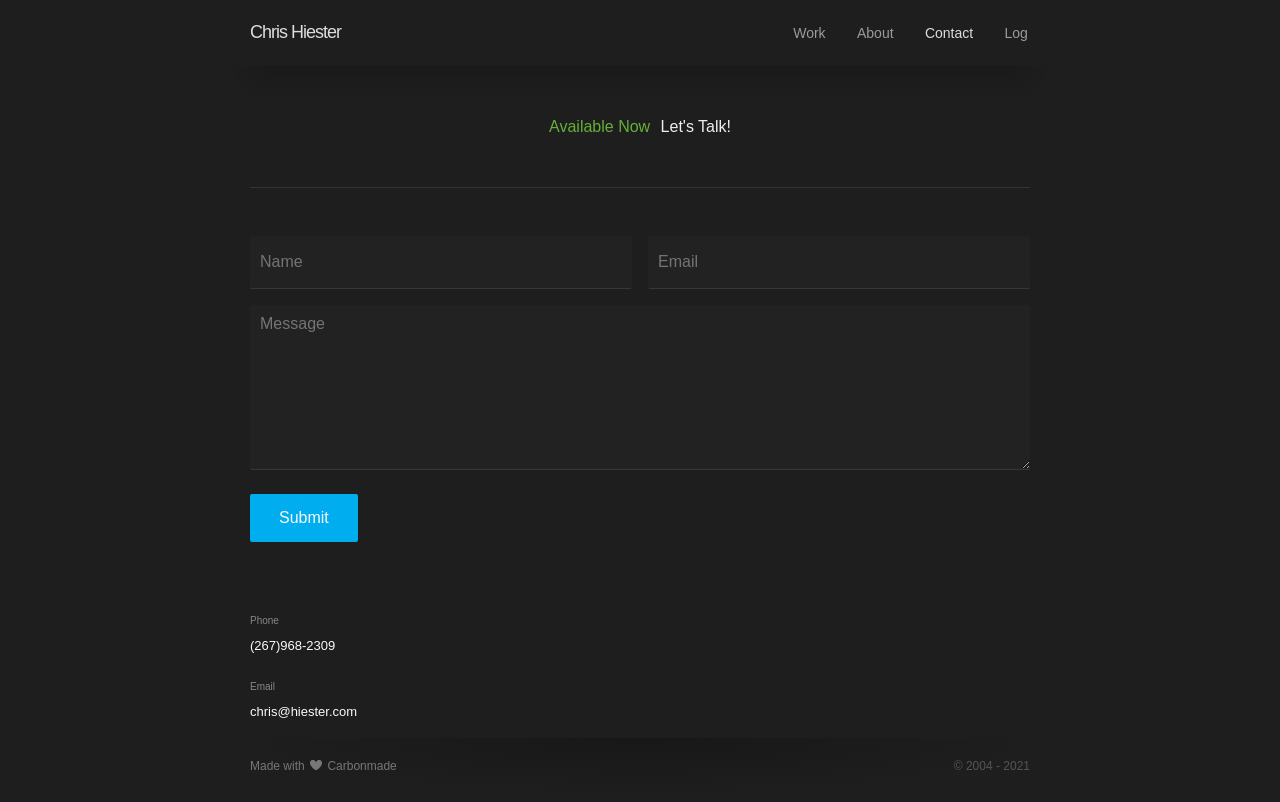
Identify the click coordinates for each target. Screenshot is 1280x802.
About (875, 33)
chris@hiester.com (303, 711)
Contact (949, 33)
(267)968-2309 (292, 645)
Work (809, 33)
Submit (304, 517)
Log (1016, 33)
